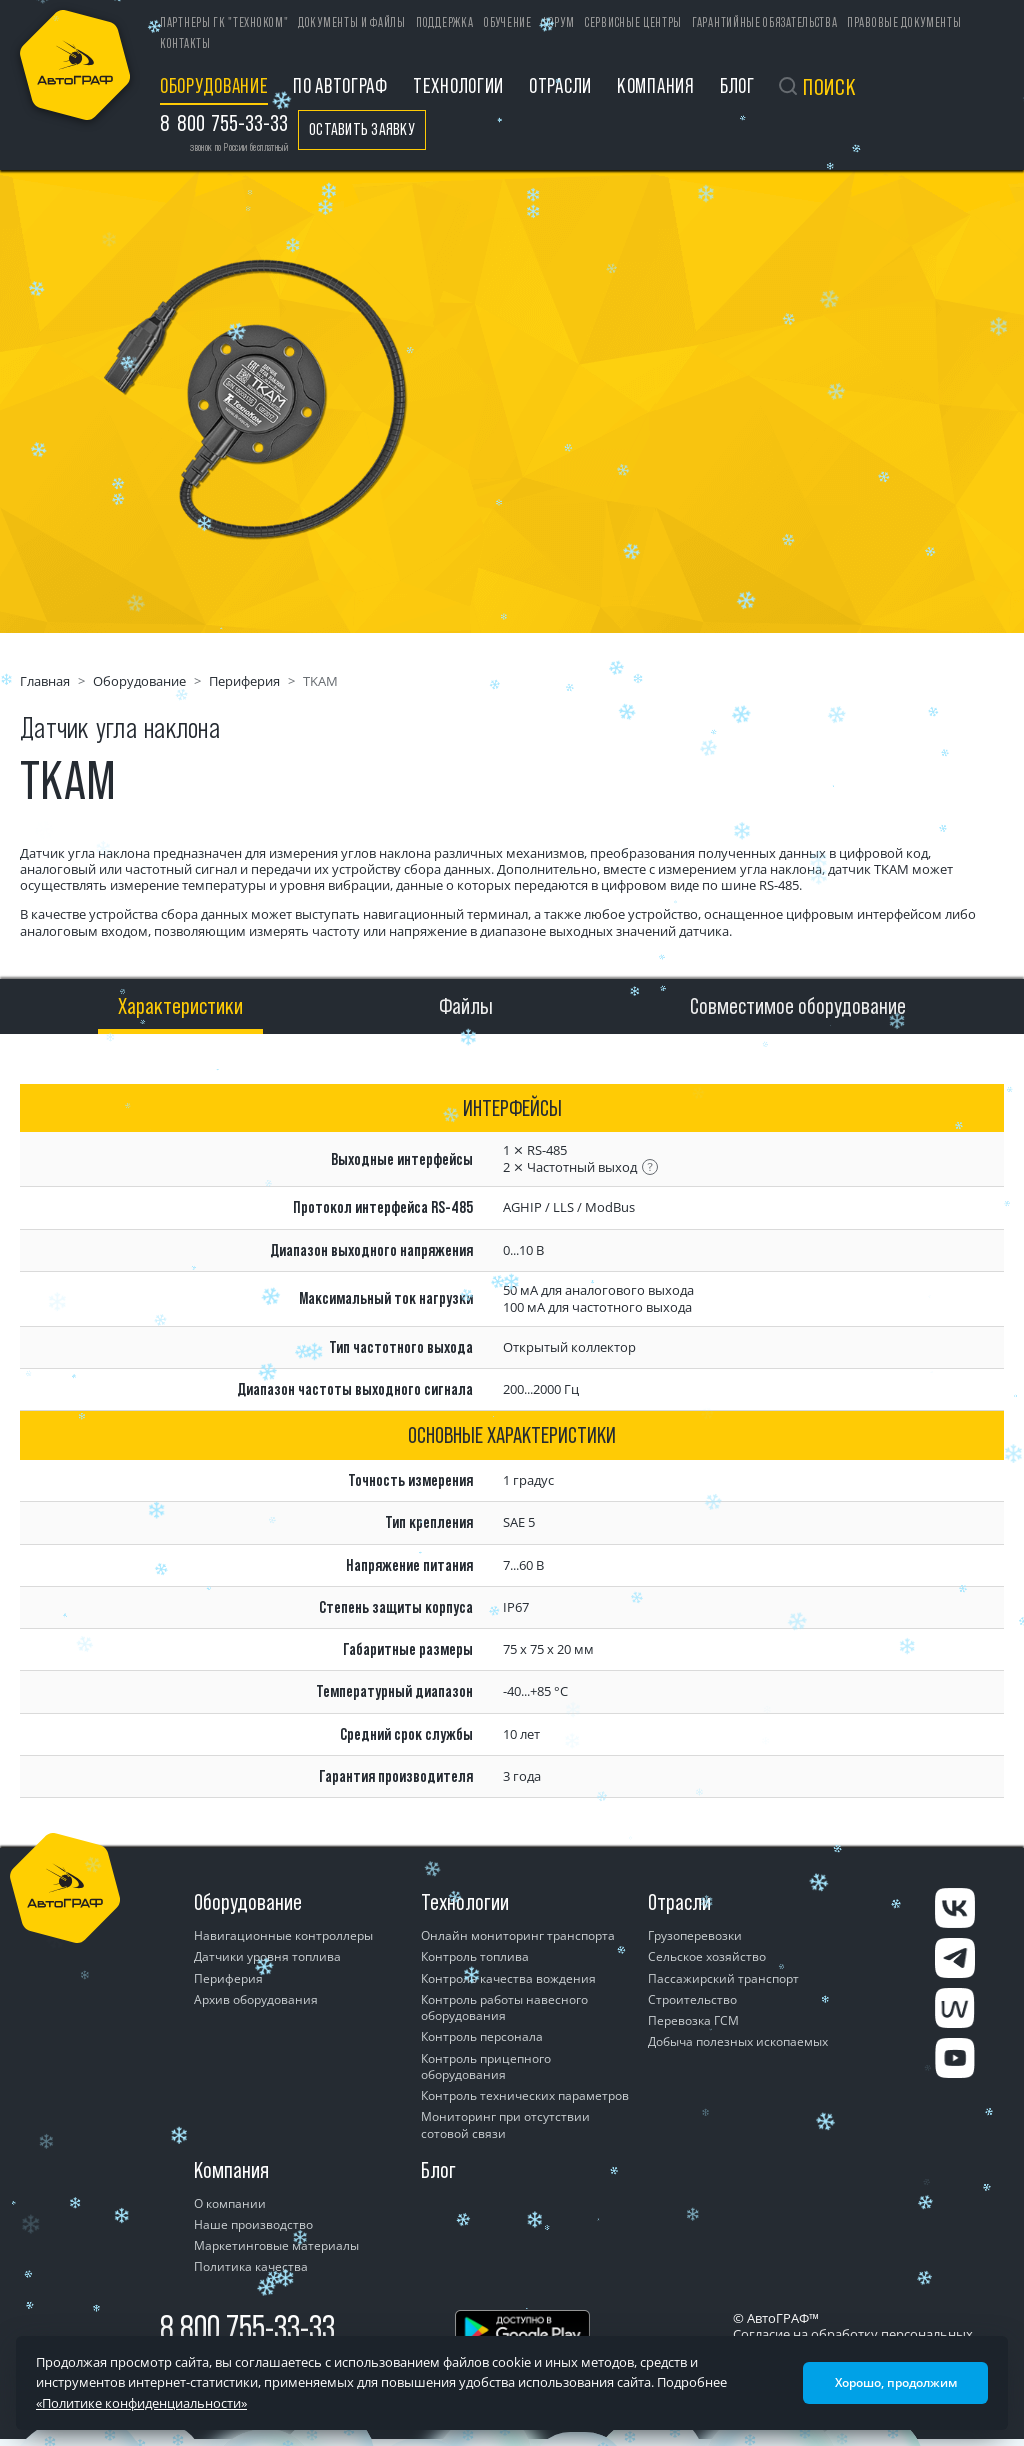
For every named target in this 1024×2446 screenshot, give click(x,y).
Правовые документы (904, 22)
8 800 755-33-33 (247, 2327)
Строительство (692, 1999)
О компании (230, 2203)
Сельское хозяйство (707, 1956)
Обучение (508, 22)
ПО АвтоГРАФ (340, 85)
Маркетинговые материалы (276, 2245)
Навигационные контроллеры (283, 1935)
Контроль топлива (475, 1956)
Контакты (185, 43)
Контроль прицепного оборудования (486, 2066)
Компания (656, 85)
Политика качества (251, 2266)
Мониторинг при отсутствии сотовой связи (505, 2124)
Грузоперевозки (695, 1935)
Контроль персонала (482, 2036)
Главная (45, 681)
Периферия (244, 681)
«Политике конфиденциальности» (141, 2403)
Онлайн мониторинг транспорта (518, 1935)
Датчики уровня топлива (267, 1956)
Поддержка (444, 22)
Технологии (458, 85)
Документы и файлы (352, 22)
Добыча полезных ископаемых (738, 2041)
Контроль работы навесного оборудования (504, 2007)
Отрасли (560, 85)
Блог (737, 85)
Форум (558, 22)
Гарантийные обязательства (765, 22)
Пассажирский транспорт (723, 1978)
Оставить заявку (362, 129)
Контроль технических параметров (525, 2095)
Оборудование (214, 85)
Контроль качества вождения (508, 1978)
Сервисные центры (633, 22)
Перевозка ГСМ (693, 2020)
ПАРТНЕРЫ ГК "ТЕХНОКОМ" (224, 22)
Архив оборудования (256, 1999)
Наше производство (253, 2224)
